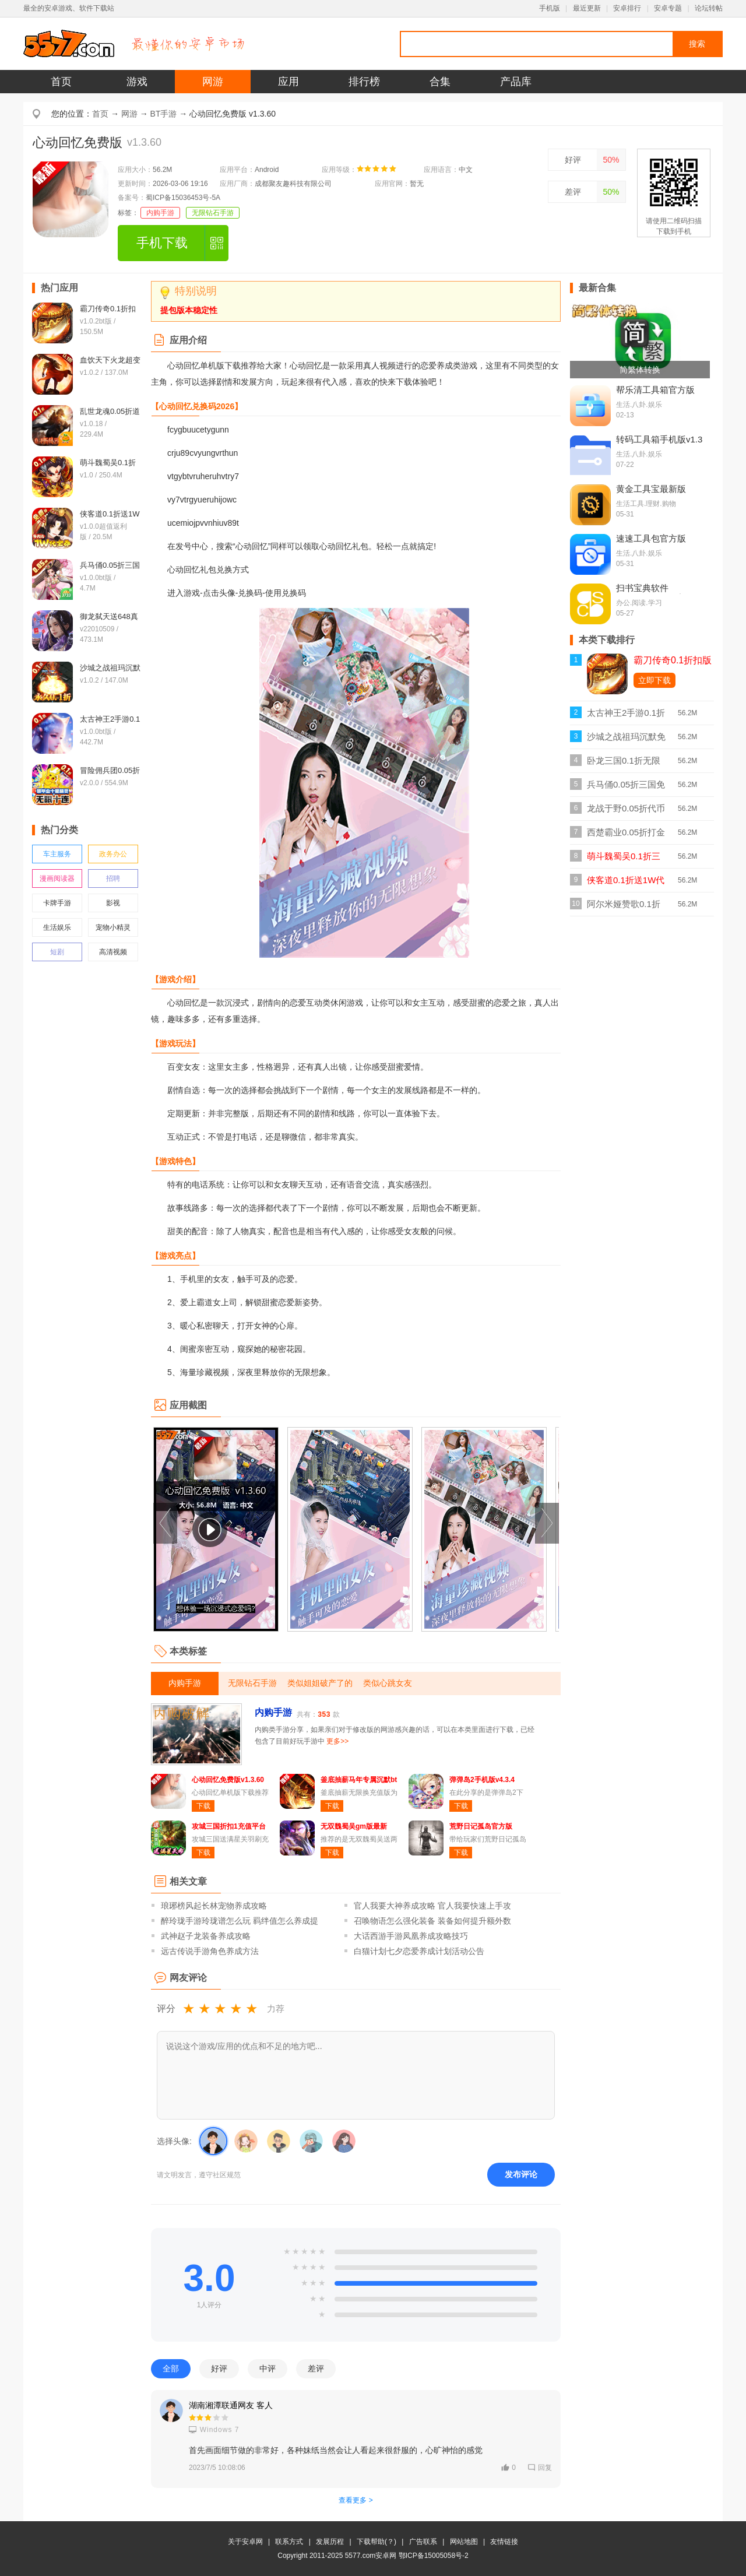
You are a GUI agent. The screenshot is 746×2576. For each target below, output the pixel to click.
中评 (267, 2368)
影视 (113, 903)
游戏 (136, 81)
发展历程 (330, 2542)
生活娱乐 (57, 927)
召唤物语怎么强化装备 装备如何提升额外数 (432, 1920)
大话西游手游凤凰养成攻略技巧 (411, 1936)
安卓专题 (668, 8)
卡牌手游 (57, 903)
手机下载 (162, 243)
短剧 (57, 952)
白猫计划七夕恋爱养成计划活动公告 (419, 1951)
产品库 (516, 81)
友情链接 (504, 2542)
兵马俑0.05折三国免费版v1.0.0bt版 (626, 787)
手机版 (549, 8)
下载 (203, 1806)
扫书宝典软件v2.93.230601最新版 (655, 593)
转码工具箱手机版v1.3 (659, 439)
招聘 (113, 878)
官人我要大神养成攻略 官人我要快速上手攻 (432, 1905)
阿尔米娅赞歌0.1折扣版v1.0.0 (623, 907)
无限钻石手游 (213, 213)
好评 (573, 159)
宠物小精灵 (113, 927)
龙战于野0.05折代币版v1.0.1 (626, 811)
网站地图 (464, 2542)
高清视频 (113, 952)
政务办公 (113, 854)
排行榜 (364, 81)
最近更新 (587, 8)
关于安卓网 (245, 2542)
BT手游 (163, 113)
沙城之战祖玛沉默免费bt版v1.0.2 (626, 740)
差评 (573, 191)
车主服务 (57, 854)
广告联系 (423, 2542)
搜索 (697, 43)
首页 (61, 81)
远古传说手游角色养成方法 (210, 1951)
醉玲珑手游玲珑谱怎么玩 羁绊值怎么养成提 (239, 1920)
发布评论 (521, 2174)
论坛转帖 (709, 8)
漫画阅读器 (57, 878)
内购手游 (160, 213)
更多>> (337, 1741)
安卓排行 (627, 8)
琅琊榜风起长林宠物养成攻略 (214, 1905)
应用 (288, 81)
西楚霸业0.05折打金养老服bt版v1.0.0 (626, 835)
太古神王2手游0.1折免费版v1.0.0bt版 (626, 716)
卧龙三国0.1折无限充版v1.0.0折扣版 (623, 763)
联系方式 (289, 2542)
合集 (440, 81)
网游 (212, 81)
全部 (171, 2368)
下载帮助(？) (376, 2542)
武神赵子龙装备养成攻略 (206, 1936)
